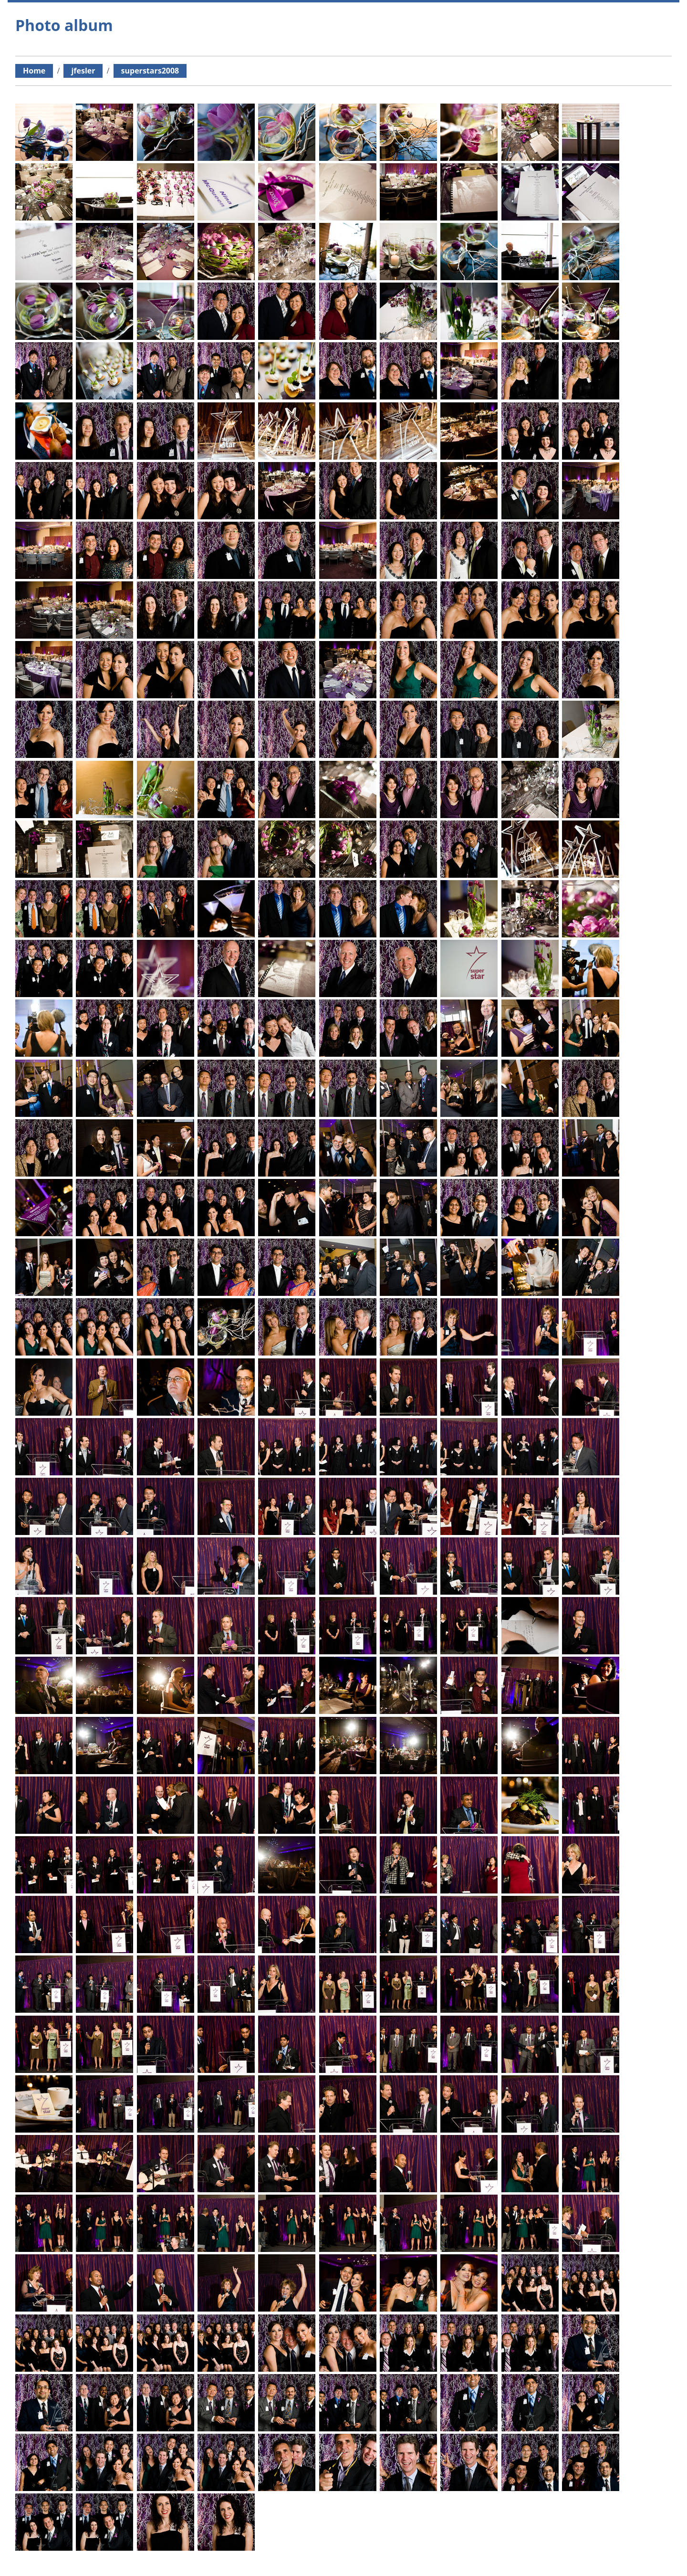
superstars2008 (150, 70)
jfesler (83, 70)
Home (34, 70)
